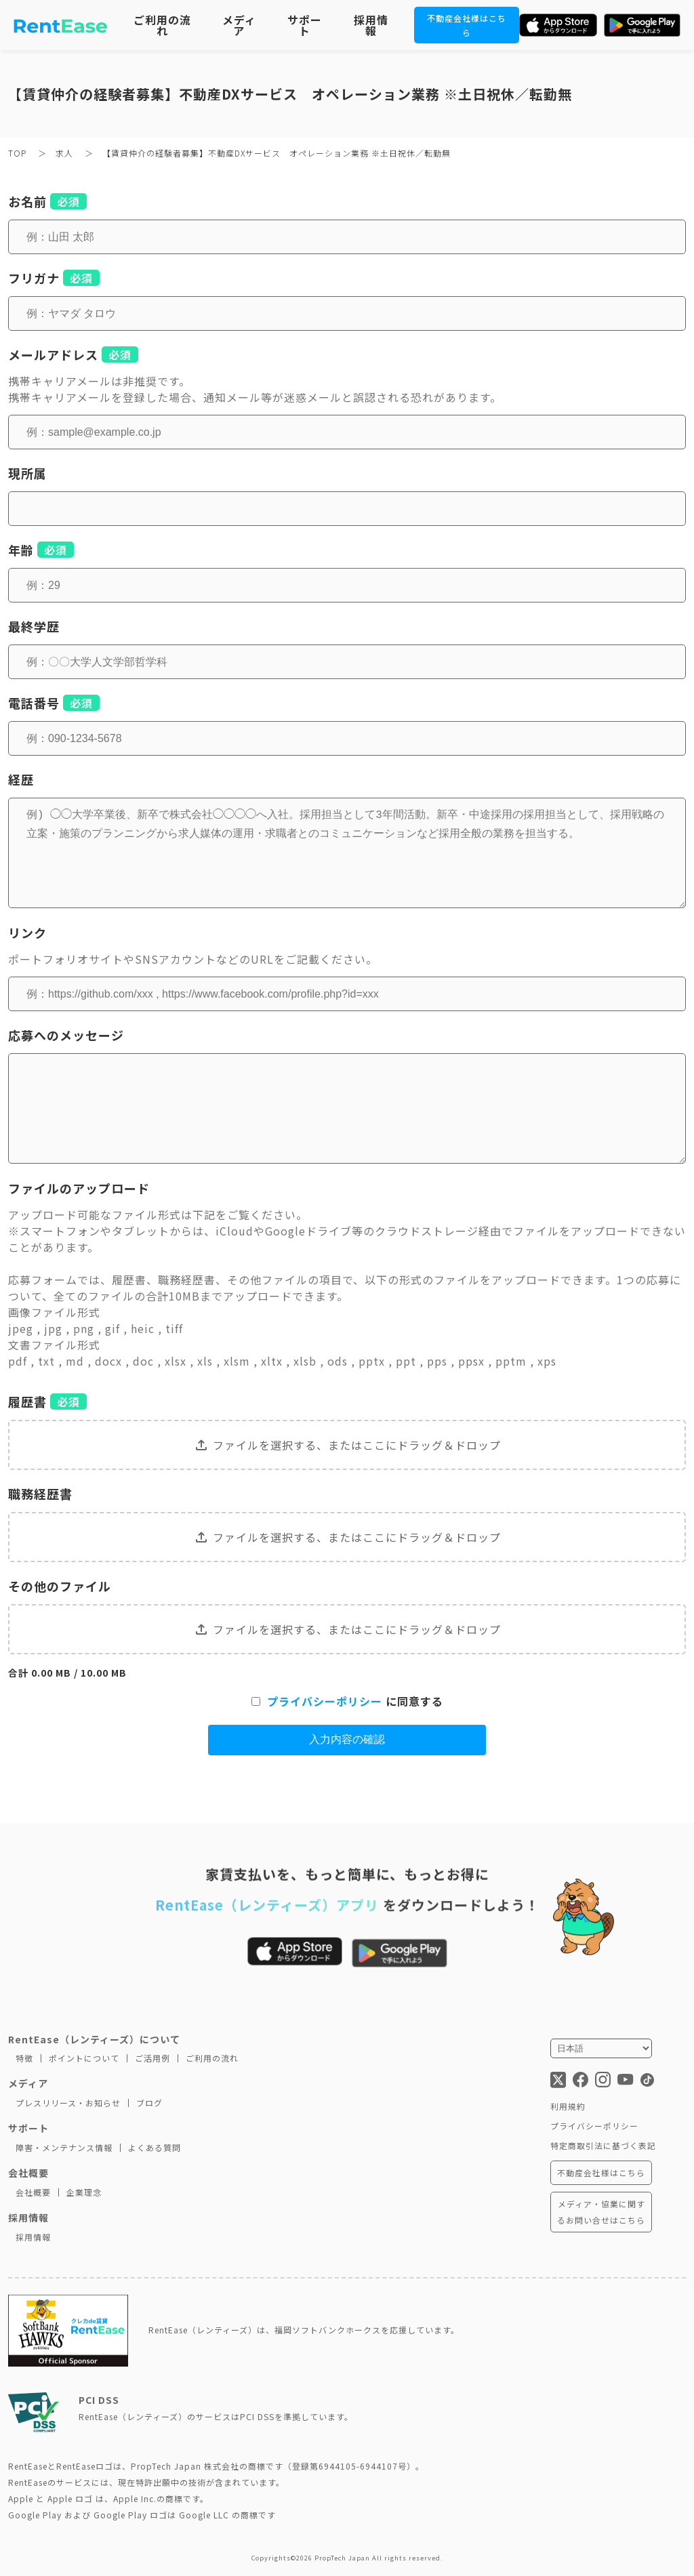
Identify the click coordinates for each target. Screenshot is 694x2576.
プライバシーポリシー (324, 1701)
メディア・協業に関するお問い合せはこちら (601, 2212)
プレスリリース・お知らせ (68, 2102)
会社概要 (33, 2192)
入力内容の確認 (347, 1739)
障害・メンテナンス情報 (64, 2147)
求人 (66, 153)
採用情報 (371, 25)
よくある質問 (154, 2147)
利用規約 (568, 2106)
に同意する (347, 1701)
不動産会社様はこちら (601, 2172)
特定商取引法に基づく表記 (603, 2145)
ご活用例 (152, 2058)
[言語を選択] (601, 2048)
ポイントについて (84, 2058)
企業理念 (84, 2192)
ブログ (149, 2102)
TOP (18, 153)
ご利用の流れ (162, 25)
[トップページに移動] (61, 25)
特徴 (24, 2058)
